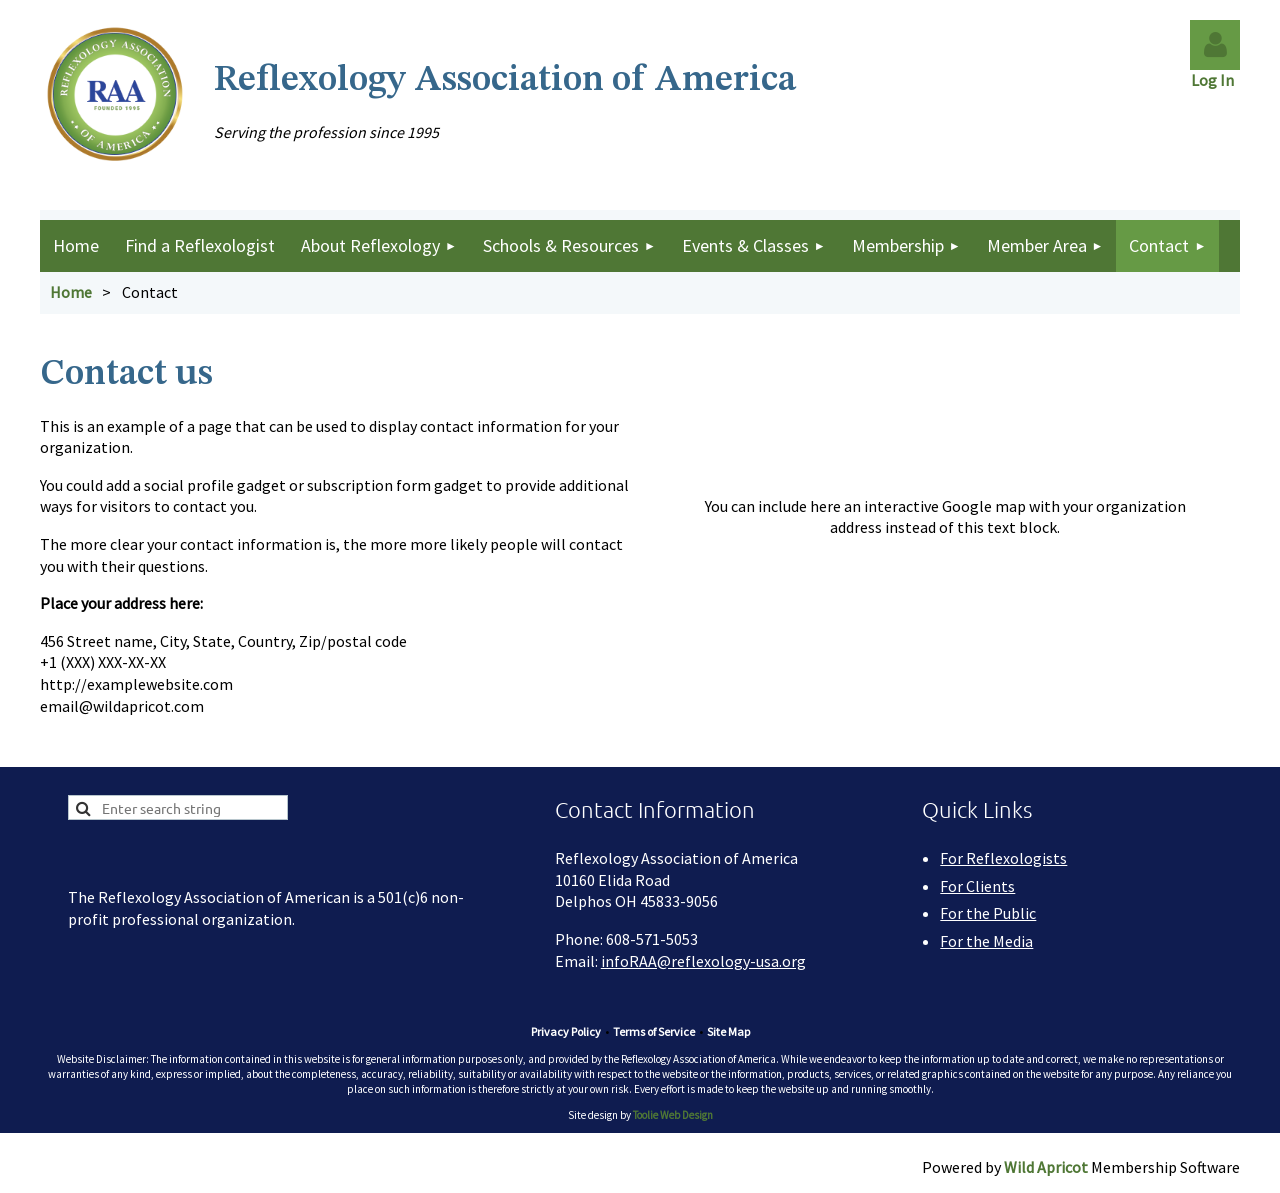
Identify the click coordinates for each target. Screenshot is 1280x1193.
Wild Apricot (1046, 1167)
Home (71, 292)
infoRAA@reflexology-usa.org (703, 961)
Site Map (728, 1031)
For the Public (988, 913)
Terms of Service (654, 1031)
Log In (1215, 80)
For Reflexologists (1003, 858)
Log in (1215, 45)
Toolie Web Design (673, 1115)
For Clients (977, 886)
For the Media (986, 941)
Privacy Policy (566, 1031)
